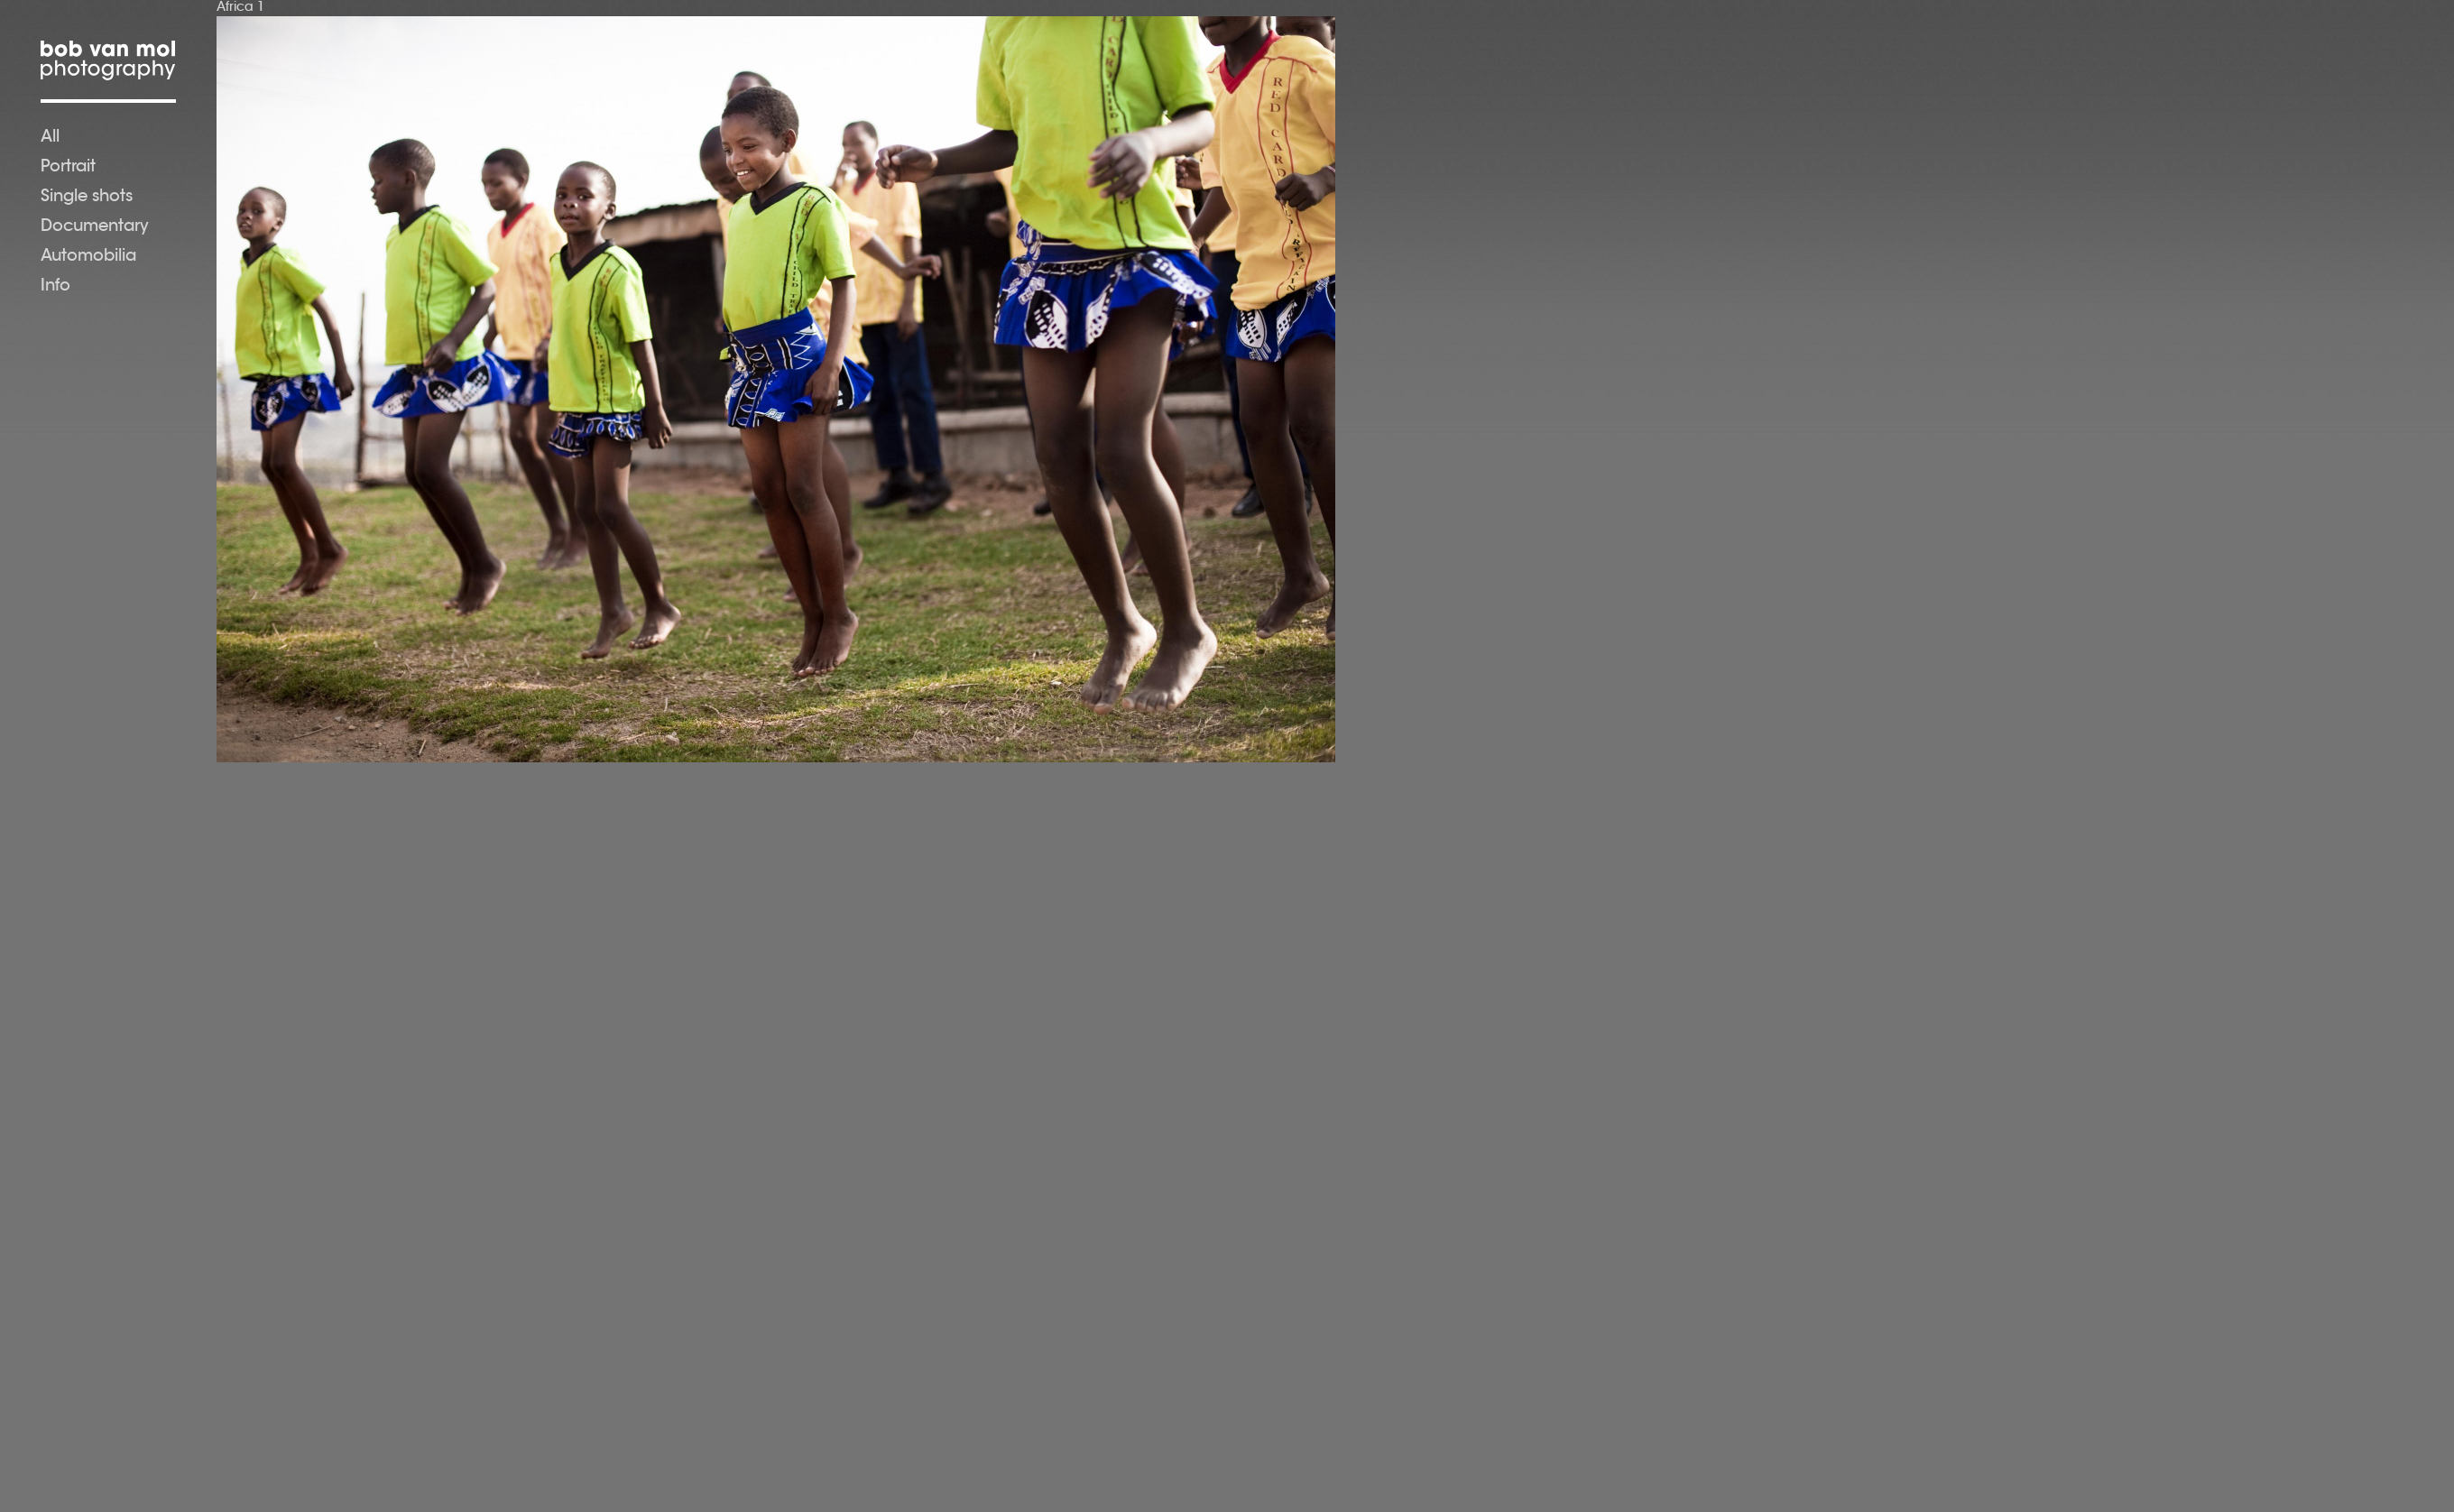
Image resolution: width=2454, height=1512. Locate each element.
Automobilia (88, 257)
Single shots (87, 197)
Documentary (95, 227)
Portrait (68, 168)
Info (55, 287)
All (50, 138)
